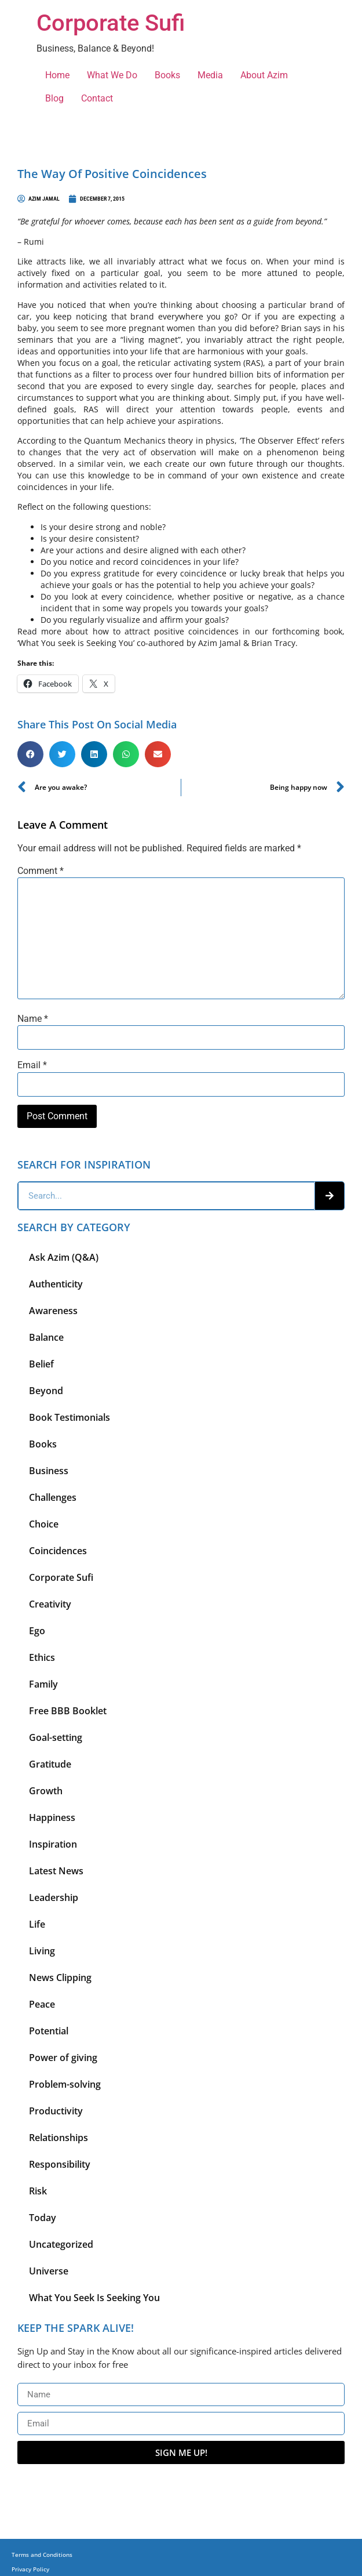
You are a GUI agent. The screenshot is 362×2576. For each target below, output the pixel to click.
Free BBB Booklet (68, 1710)
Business (48, 1470)
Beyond (46, 1390)
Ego (37, 1630)
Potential (48, 2030)
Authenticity (56, 1284)
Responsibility (59, 2164)
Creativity (50, 1604)
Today (42, 2217)
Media (210, 75)
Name (32, 1019)
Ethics (42, 1657)
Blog (54, 98)
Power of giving (63, 2057)
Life (37, 1924)
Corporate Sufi (110, 23)
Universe (48, 2271)
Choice (43, 1524)
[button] (30, 754)
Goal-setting (55, 1737)
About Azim (264, 75)
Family (43, 1684)
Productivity (56, 2111)
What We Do (112, 75)
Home (57, 75)
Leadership (53, 1897)
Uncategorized (61, 2244)
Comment (40, 871)
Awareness (53, 1310)
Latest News (56, 1870)
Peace (42, 2004)
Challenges (52, 1497)
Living (42, 1950)
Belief (41, 1364)
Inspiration (53, 1844)
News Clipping (60, 1977)
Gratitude (50, 1764)
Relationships (58, 2137)
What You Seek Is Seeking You (94, 2297)
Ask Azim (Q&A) (63, 1257)
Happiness (52, 1817)
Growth (46, 1790)
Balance (46, 1337)
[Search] (329, 1196)
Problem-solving (65, 2084)
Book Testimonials (69, 1417)
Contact (97, 98)
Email (32, 1065)
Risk (38, 2191)
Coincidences (58, 1550)
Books (167, 75)
